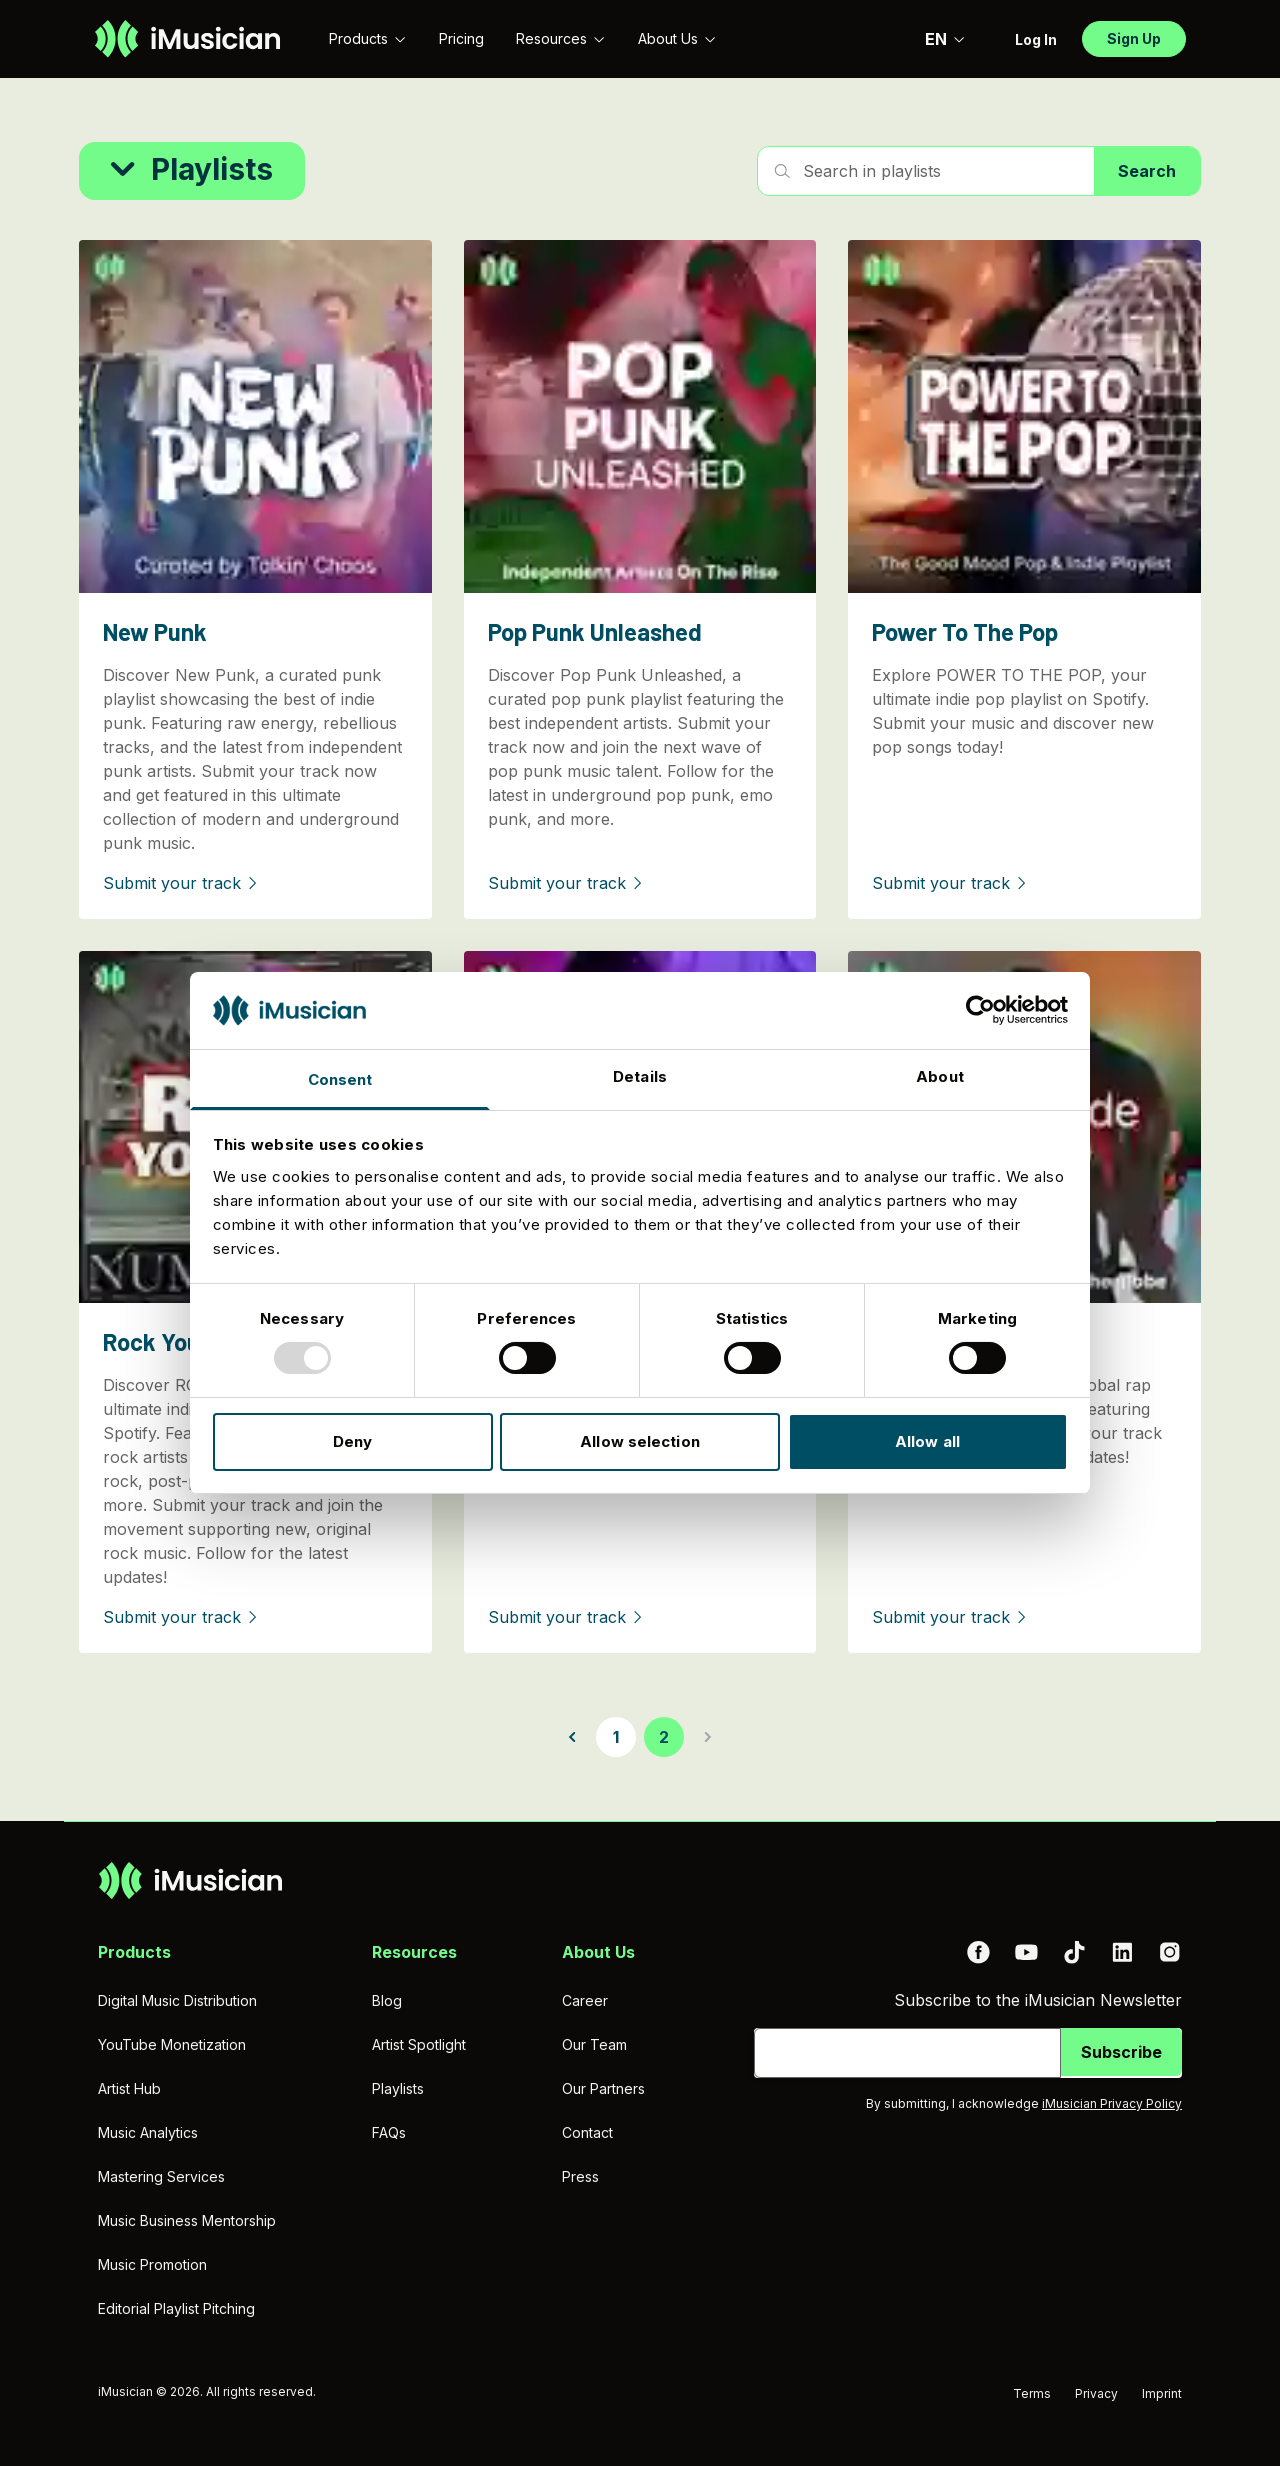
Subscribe (1121, 2052)
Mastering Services (161, 2176)
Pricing (461, 38)
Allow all (927, 1441)
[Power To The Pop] (1024, 579)
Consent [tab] (340, 1079)
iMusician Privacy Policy (1112, 2103)
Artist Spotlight (419, 2044)
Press (580, 2176)
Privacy (1096, 2393)
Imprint (1162, 2393)
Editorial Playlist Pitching (176, 2308)
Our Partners (603, 2088)
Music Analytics (148, 2132)
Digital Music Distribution (177, 2000)
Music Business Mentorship (187, 2220)
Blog (387, 2000)
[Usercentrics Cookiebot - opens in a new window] (980, 1010)
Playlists (398, 2088)
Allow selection (640, 1441)
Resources (561, 38)
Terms (1032, 2393)
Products (368, 38)
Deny (352, 1441)
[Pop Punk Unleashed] (640, 579)
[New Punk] (255, 579)
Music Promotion (152, 2264)
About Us (677, 38)
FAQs (389, 2132)
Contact (587, 2132)
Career (585, 2000)
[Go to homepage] (187, 39)
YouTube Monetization (172, 2044)
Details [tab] (640, 1076)
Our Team (594, 2044)
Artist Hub (129, 2088)
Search (1147, 171)
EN (945, 39)
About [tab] (940, 1076)
